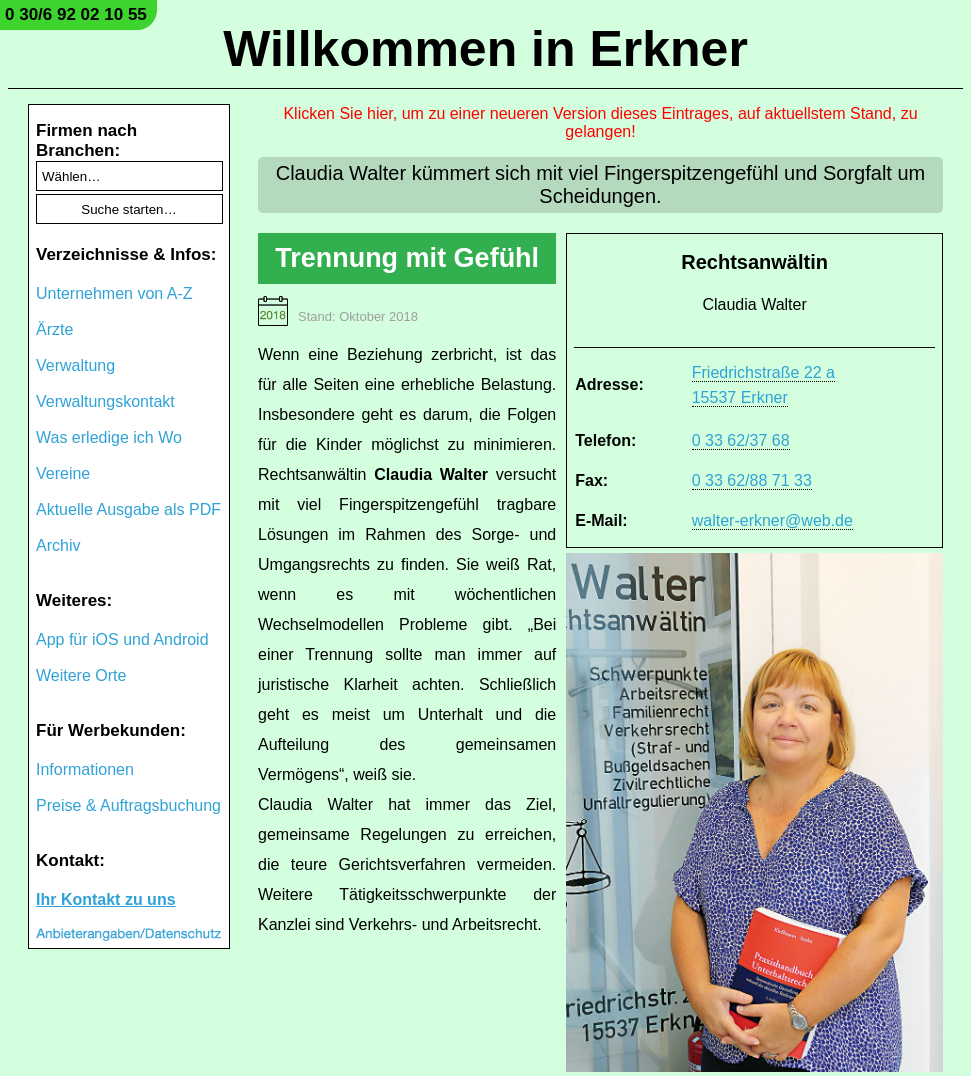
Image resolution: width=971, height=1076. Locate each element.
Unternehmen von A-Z (114, 293)
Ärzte (54, 329)
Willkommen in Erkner (485, 49)
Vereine (63, 473)
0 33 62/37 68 (741, 440)
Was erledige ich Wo (109, 437)
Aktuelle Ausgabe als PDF (128, 509)
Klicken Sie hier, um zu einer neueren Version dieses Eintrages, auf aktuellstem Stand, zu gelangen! (600, 122)
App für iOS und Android (122, 639)
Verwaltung (75, 365)
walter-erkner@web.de (772, 520)
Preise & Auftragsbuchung (128, 805)
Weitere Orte (81, 675)
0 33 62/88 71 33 (752, 480)
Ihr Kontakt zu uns (106, 899)
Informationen (85, 769)
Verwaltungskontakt (105, 401)
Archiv (58, 545)
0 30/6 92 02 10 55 (76, 14)
